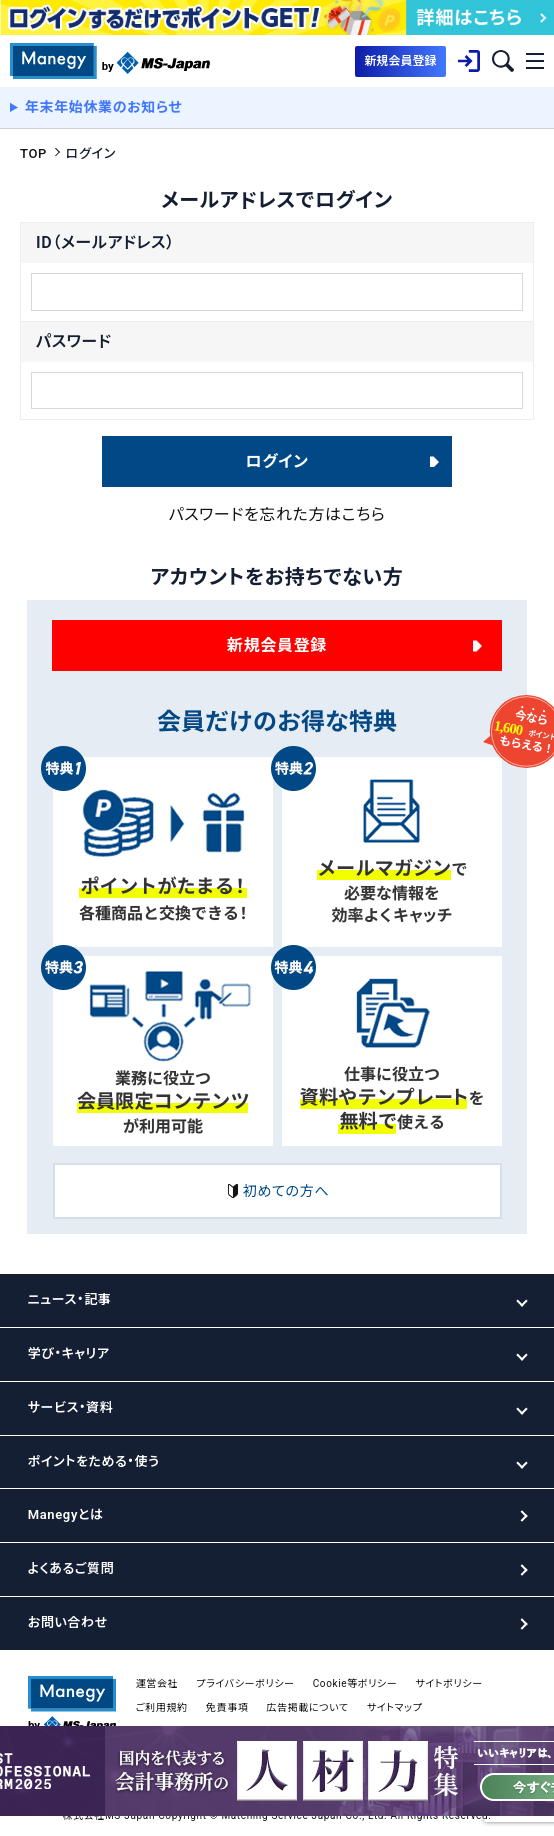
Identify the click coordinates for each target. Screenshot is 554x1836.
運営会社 (157, 1683)
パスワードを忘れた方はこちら (277, 514)
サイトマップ (395, 1707)
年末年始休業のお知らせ (104, 107)
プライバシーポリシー (245, 1683)
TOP (33, 153)
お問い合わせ (68, 1622)
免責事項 (227, 1707)
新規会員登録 (277, 645)
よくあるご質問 (71, 1568)
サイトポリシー (448, 1683)
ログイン (277, 461)
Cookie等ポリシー (355, 1683)
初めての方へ (277, 1191)
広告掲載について (307, 1707)
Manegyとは (66, 1514)
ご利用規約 (162, 1707)
